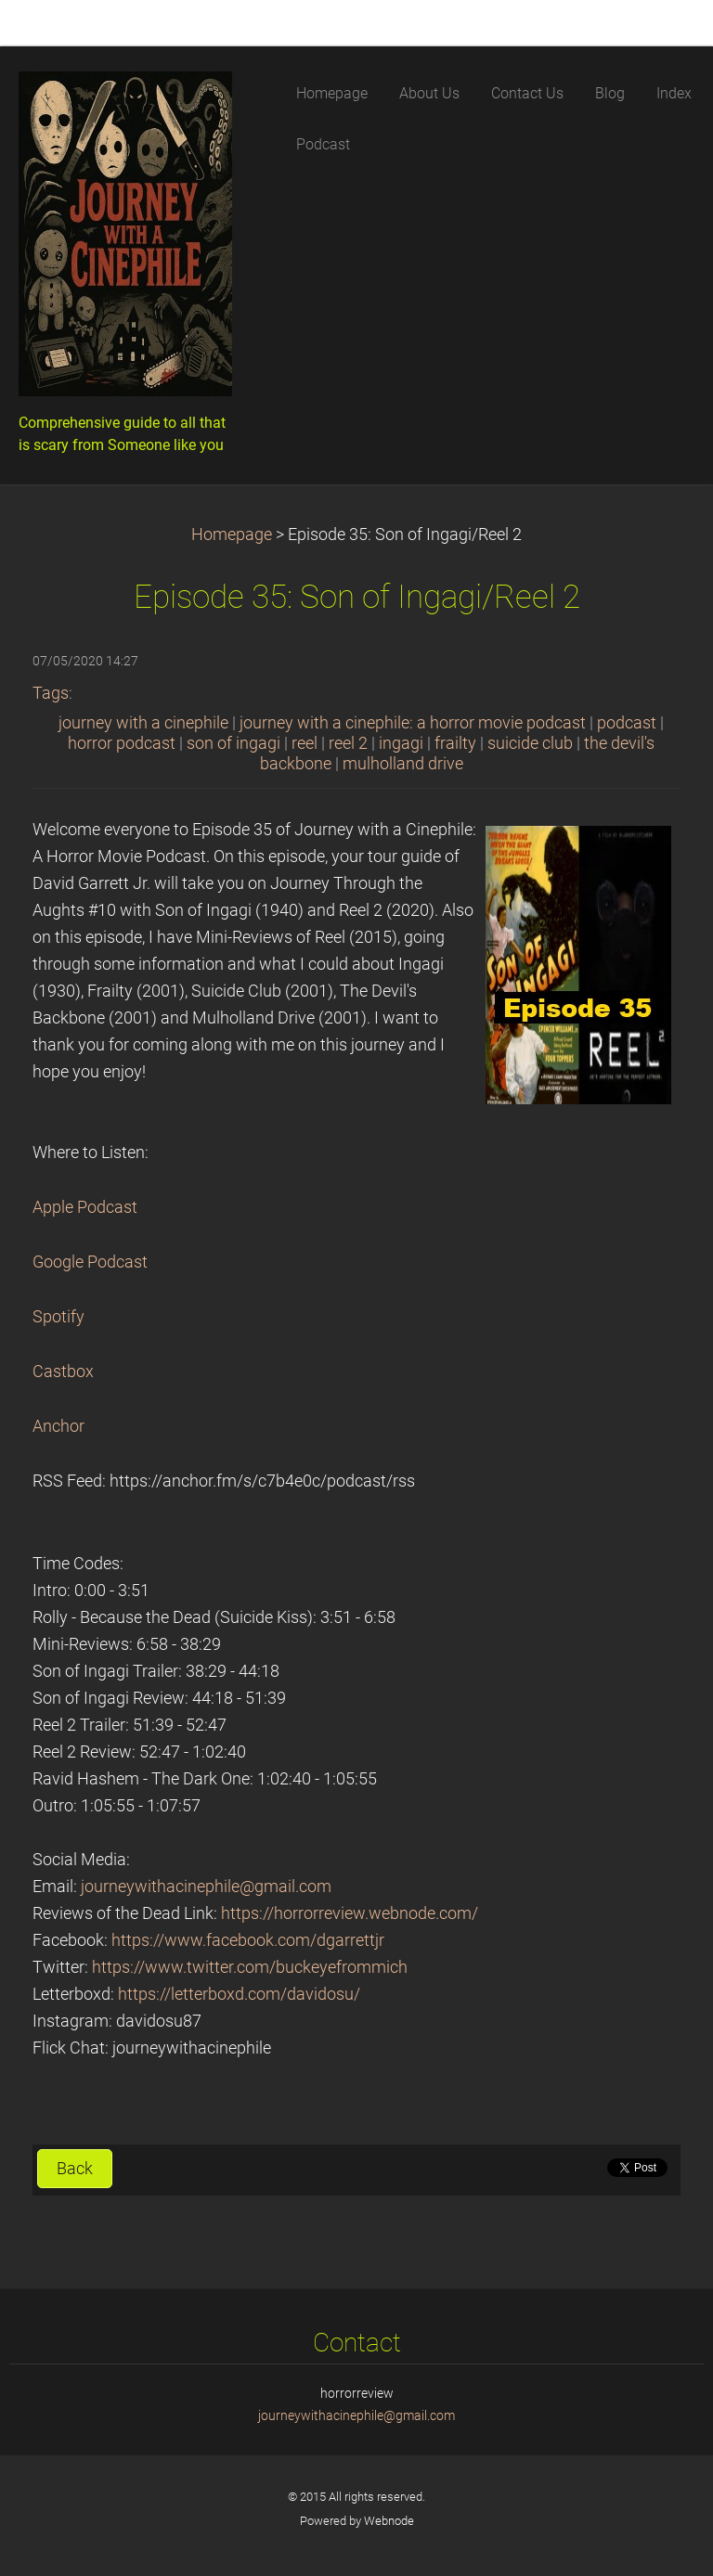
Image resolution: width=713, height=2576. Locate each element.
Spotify (58, 1316)
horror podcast (121, 743)
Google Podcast (90, 1262)
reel (305, 743)
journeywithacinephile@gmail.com (206, 1886)
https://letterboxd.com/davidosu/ (239, 1994)
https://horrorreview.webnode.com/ (349, 1913)
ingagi (401, 743)
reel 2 (348, 743)
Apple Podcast (84, 1207)
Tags (50, 693)
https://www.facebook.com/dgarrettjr (247, 1940)
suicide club (530, 743)
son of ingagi (233, 743)
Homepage (231, 534)
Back (75, 2168)
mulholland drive (403, 763)
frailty (455, 743)
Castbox (63, 1371)
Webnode (389, 2521)
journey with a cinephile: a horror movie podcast (413, 723)
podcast (626, 723)
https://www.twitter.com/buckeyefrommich (250, 1967)
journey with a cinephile (143, 723)
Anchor (58, 1426)
